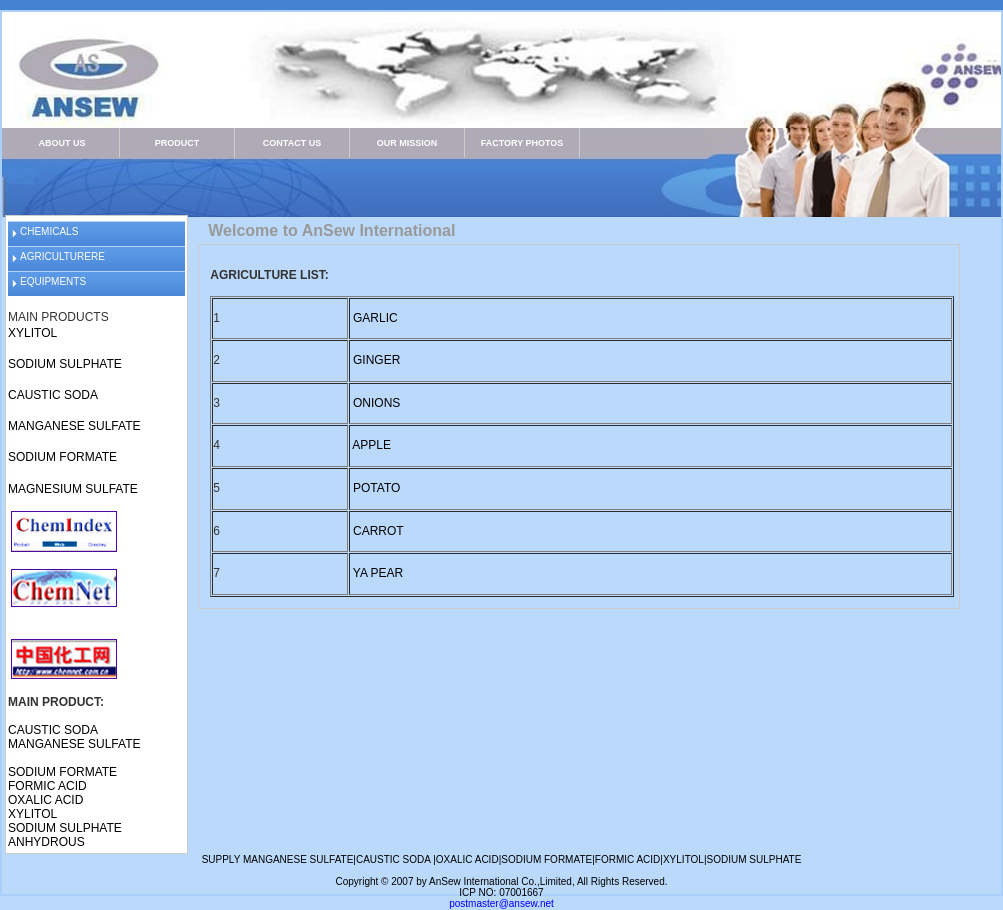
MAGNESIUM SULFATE (73, 489)
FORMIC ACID (47, 786)
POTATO (375, 488)
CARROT (378, 531)
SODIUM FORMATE (62, 457)
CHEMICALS (49, 231)
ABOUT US (62, 143)
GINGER (376, 360)
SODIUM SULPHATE (65, 364)
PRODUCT (177, 143)
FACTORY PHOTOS (522, 143)
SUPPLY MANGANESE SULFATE (278, 859)
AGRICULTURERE (62, 256)
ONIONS (376, 403)
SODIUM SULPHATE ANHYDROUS (65, 835)
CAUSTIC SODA (53, 395)
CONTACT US (292, 143)
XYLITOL (32, 333)
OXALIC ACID (45, 800)
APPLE (371, 445)
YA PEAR (378, 573)
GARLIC (375, 318)
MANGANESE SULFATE (74, 426)
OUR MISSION (407, 143)
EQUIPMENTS (53, 281)
